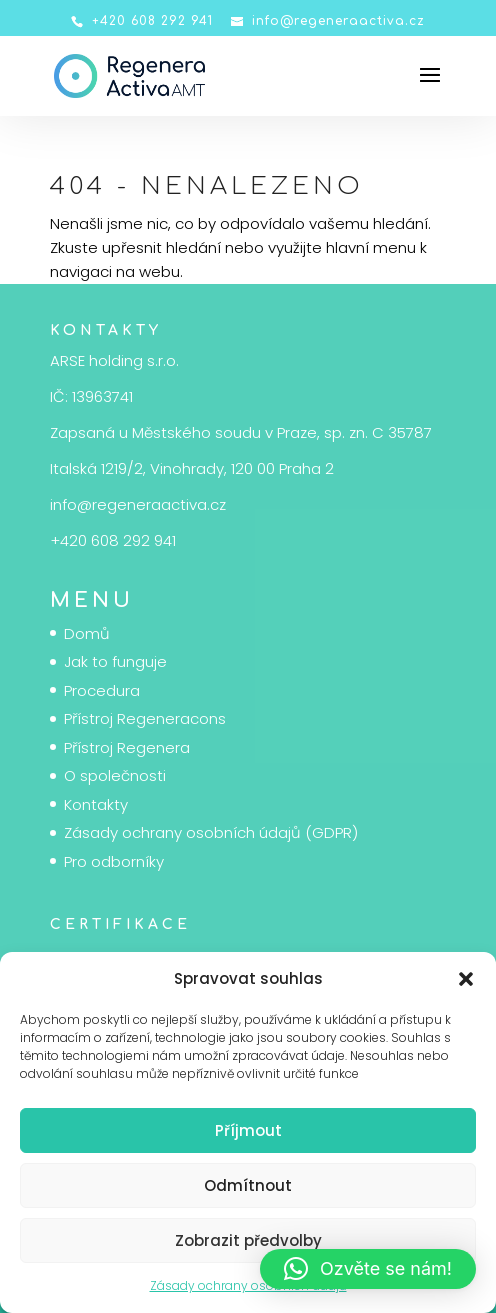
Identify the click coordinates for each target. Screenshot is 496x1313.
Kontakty (96, 804)
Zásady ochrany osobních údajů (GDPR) (211, 832)
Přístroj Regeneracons (145, 718)
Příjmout (248, 1130)
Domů (87, 633)
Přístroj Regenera (127, 747)
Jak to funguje (115, 661)
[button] (466, 979)
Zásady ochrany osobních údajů (248, 1285)
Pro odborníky (114, 861)
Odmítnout (248, 1185)
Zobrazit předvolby (248, 1240)
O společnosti (115, 775)
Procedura (102, 690)
